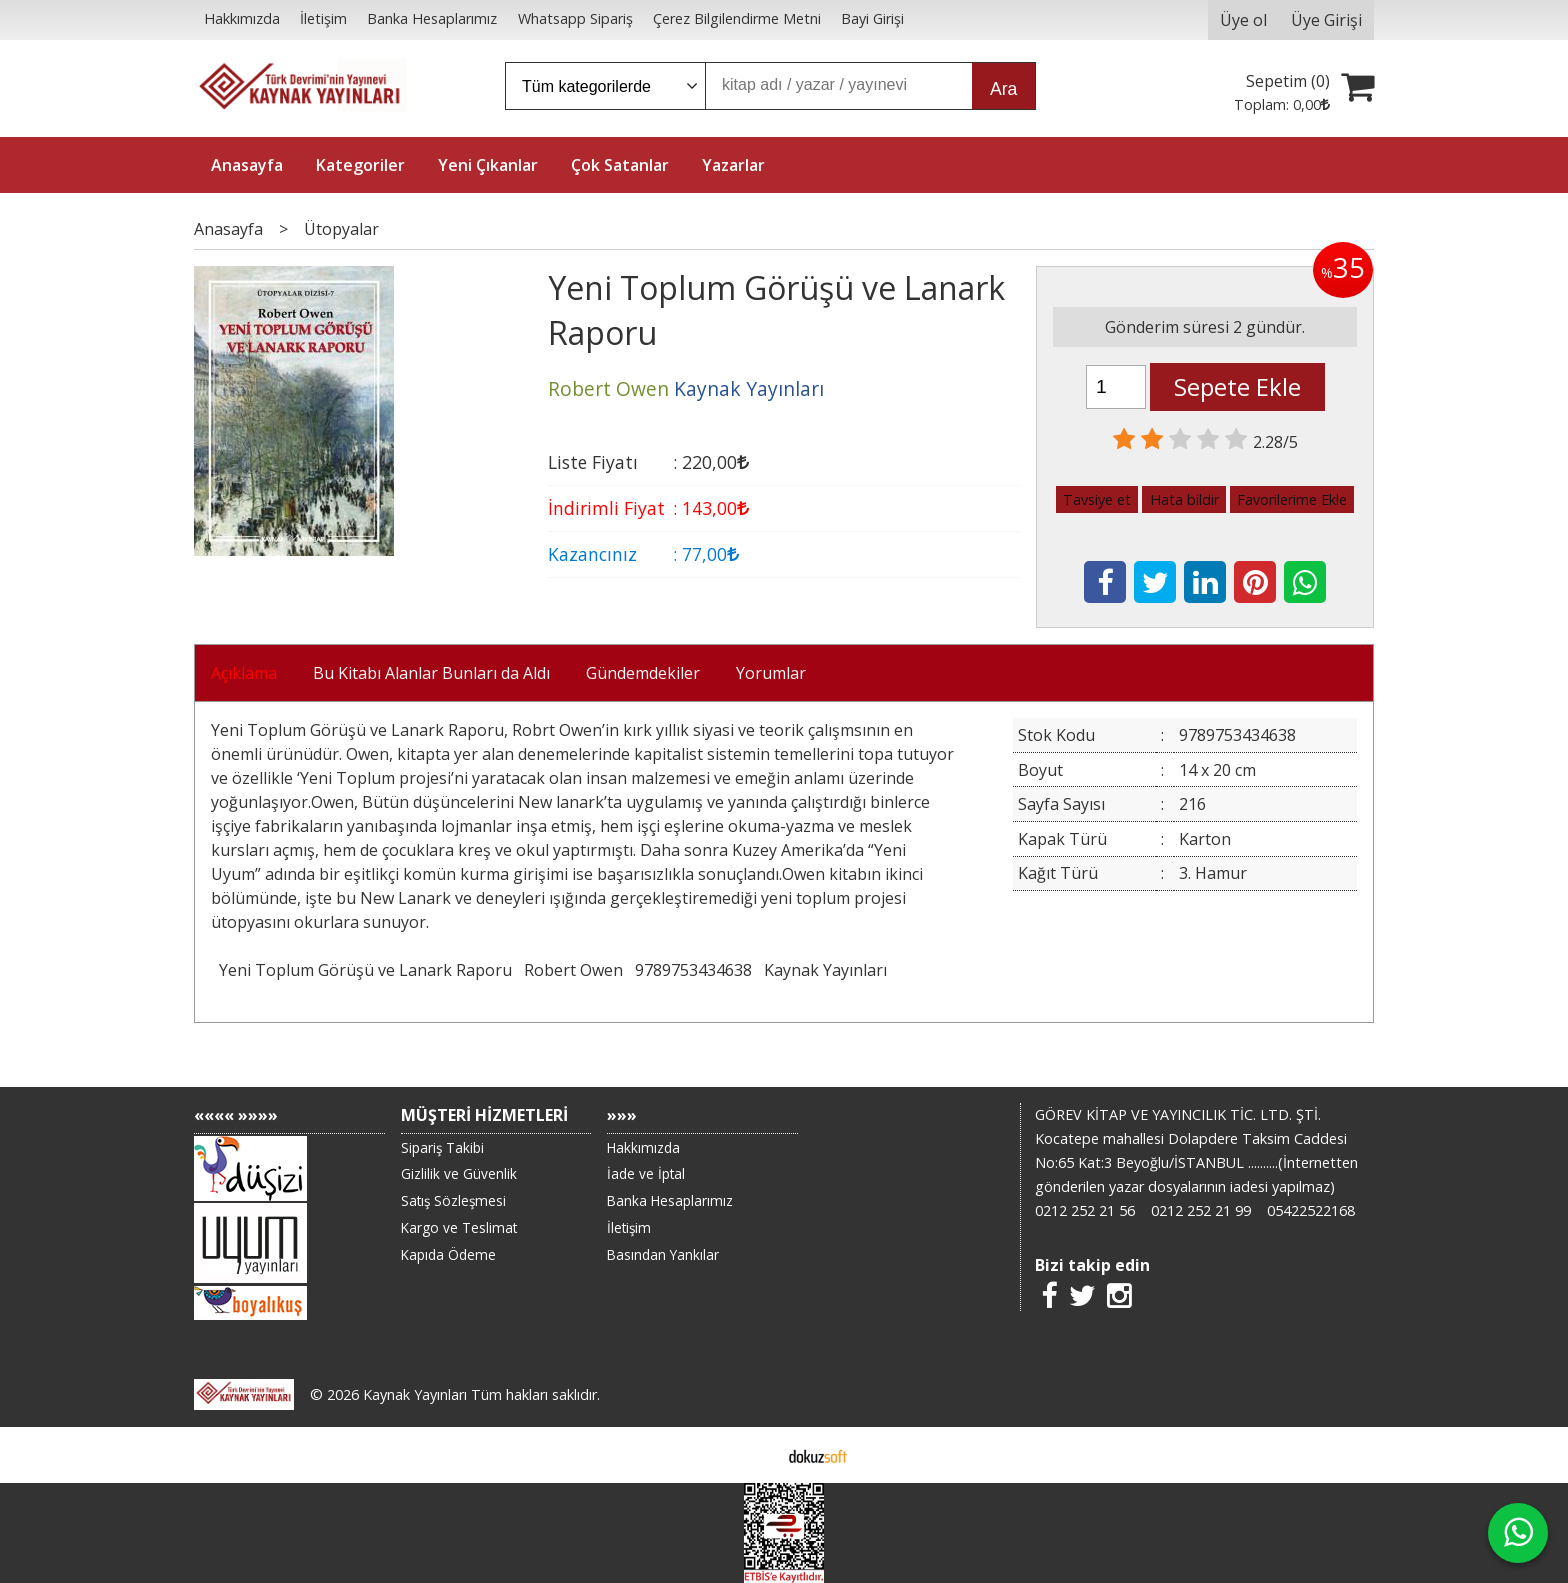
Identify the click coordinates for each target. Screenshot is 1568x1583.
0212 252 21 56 (1085, 1210)
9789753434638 (693, 970)
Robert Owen (573, 970)
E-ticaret (752, 1455)
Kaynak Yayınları (825, 970)
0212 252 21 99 (1201, 1210)
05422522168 (1311, 1210)
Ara (1003, 89)
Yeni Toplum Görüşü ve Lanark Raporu (365, 970)
